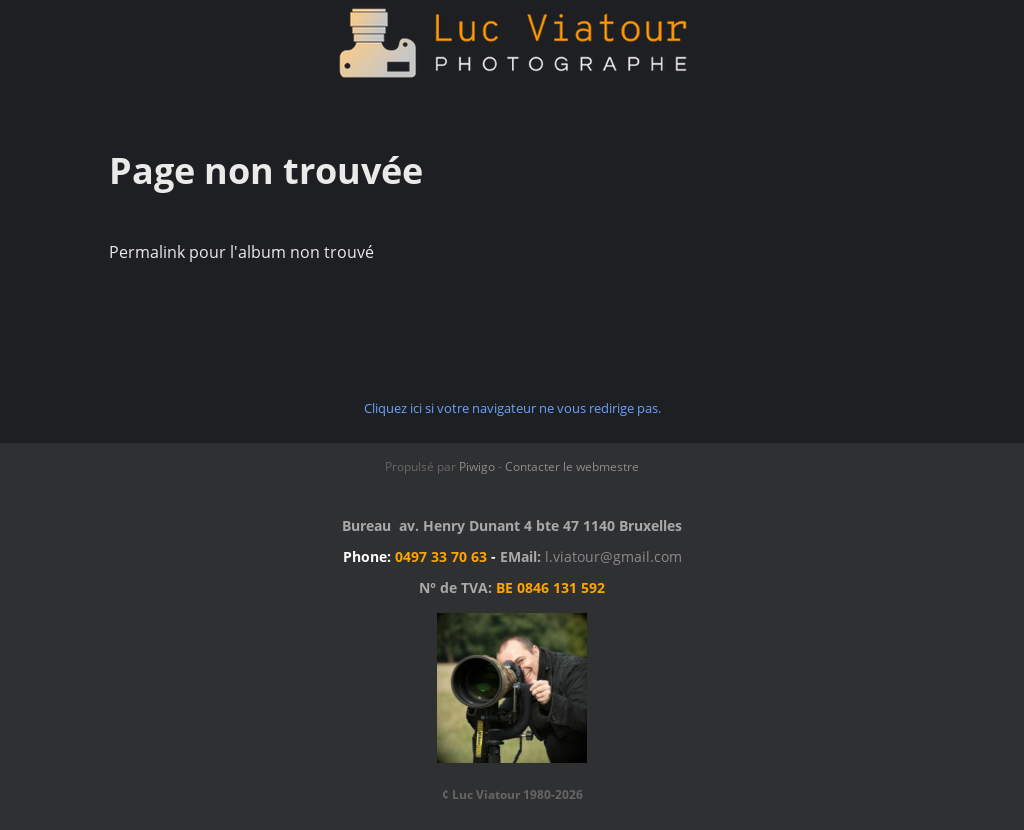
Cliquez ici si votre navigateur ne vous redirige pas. (512, 408)
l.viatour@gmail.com (613, 556)
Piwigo (477, 466)
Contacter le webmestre (572, 466)
